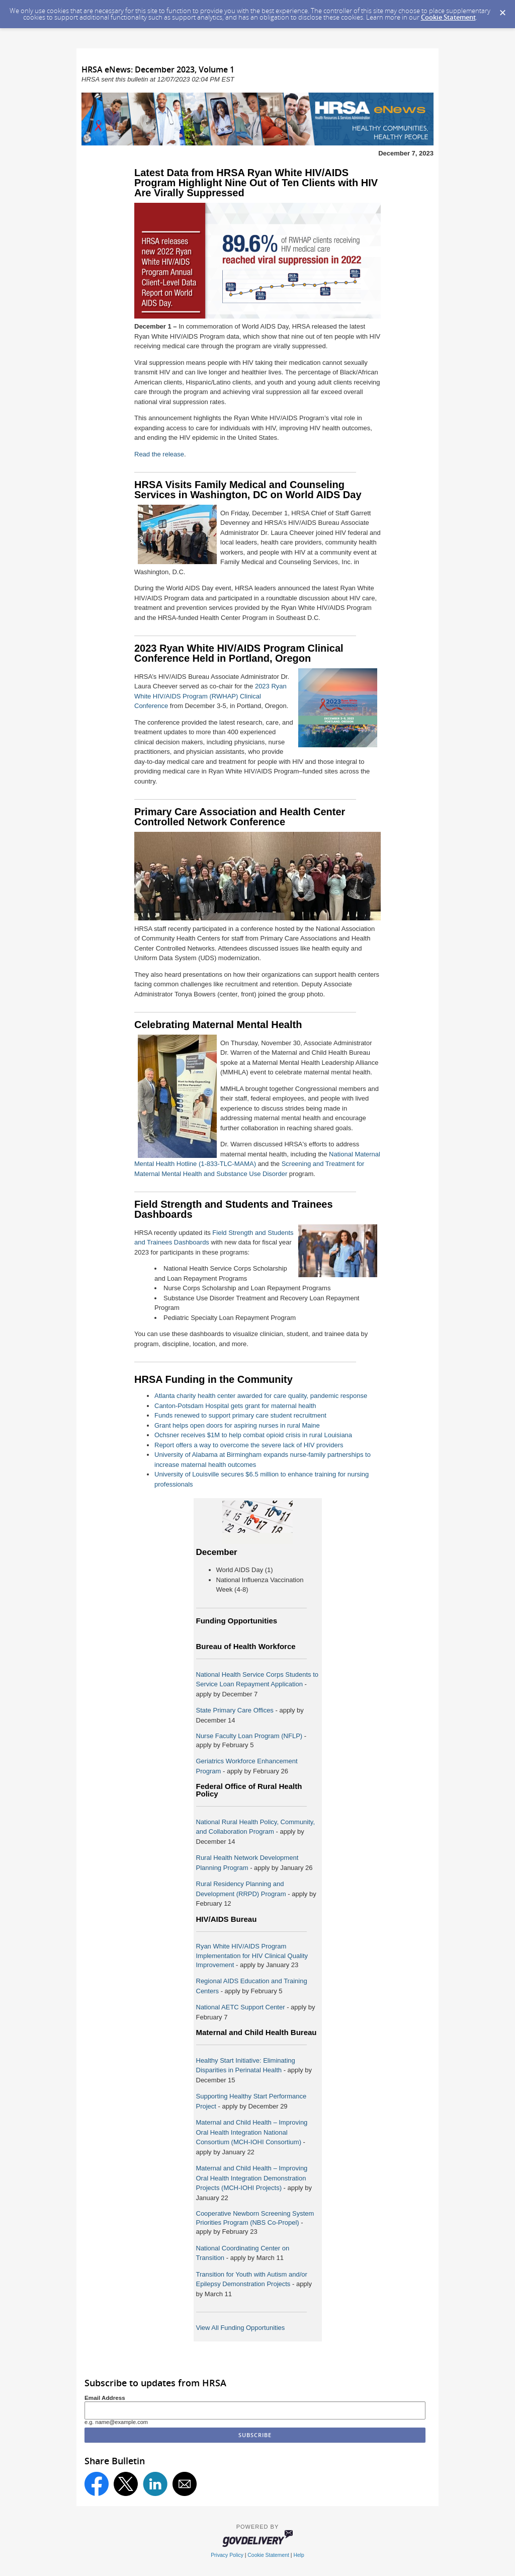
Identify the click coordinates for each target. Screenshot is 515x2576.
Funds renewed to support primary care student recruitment (240, 1415)
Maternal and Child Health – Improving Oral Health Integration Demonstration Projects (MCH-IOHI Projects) (252, 2178)
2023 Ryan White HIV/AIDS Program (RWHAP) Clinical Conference (210, 696)
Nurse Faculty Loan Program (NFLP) (249, 1736)
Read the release (159, 454)
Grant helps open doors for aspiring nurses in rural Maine (237, 1425)
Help (298, 2555)
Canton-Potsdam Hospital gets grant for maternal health (235, 1406)
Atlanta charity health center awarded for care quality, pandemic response (260, 1395)
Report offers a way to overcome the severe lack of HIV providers (248, 1445)
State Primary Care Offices (235, 1710)
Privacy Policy (227, 2555)
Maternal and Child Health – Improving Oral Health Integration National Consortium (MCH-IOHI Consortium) (252, 2132)
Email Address (104, 2397)
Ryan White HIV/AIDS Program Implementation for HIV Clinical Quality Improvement (252, 1955)
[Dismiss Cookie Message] (502, 9)
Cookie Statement (448, 17)
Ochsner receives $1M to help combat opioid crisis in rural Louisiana (253, 1435)
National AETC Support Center (241, 2007)
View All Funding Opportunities (240, 2327)
